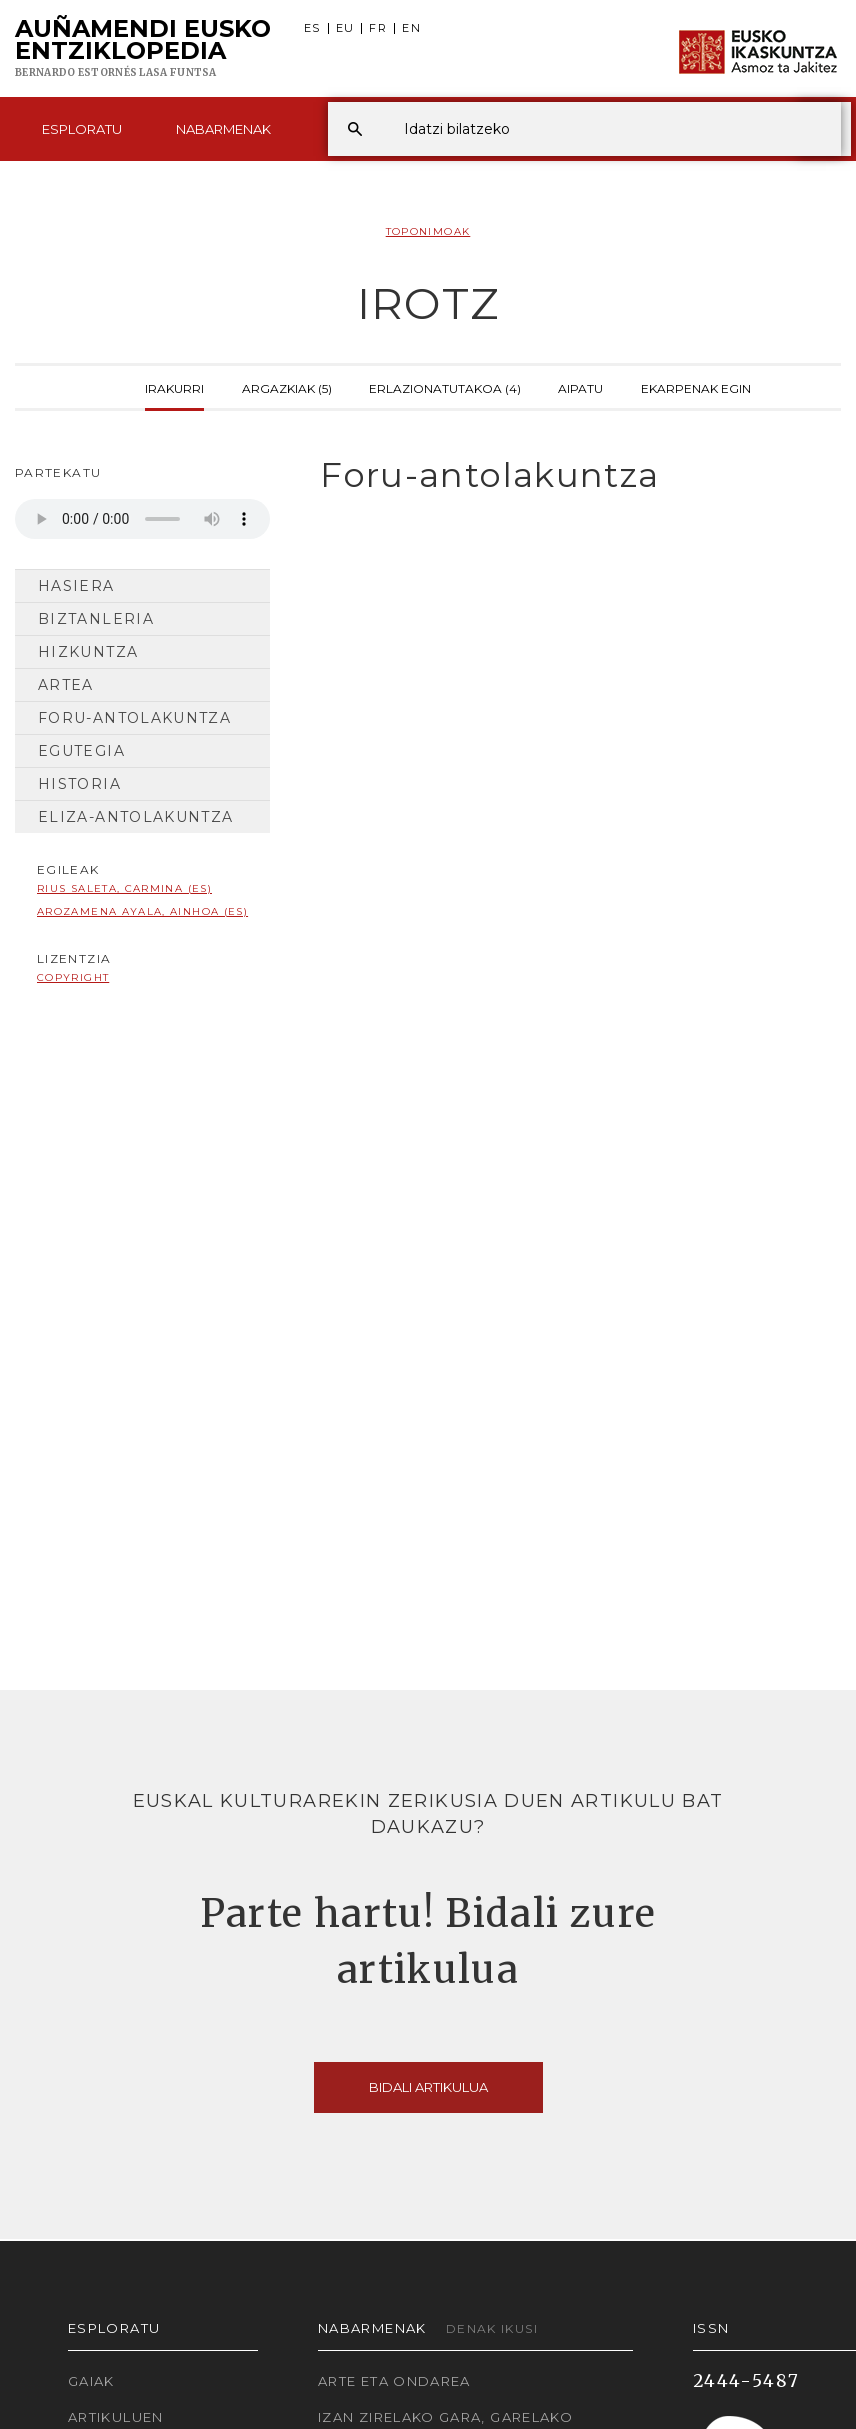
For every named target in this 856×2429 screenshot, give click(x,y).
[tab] (570, 475)
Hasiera (76, 586)
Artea (66, 685)
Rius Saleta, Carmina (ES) (124, 888)
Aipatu (580, 387)
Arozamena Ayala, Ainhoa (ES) (142, 911)
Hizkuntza (88, 652)
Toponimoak (428, 231)
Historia (79, 784)
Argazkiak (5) (287, 387)
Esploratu (82, 129)
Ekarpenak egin (696, 387)
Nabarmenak (223, 129)
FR (378, 28)
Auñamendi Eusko (143, 49)
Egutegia (81, 751)
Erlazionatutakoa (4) (445, 387)
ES (312, 28)
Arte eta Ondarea (394, 2381)
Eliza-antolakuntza (135, 817)
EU (345, 28)
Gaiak (91, 2381)
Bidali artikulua (428, 2087)
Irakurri (174, 387)
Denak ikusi (492, 2328)
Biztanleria (96, 619)
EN (411, 28)
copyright (73, 977)
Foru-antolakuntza (134, 718)
